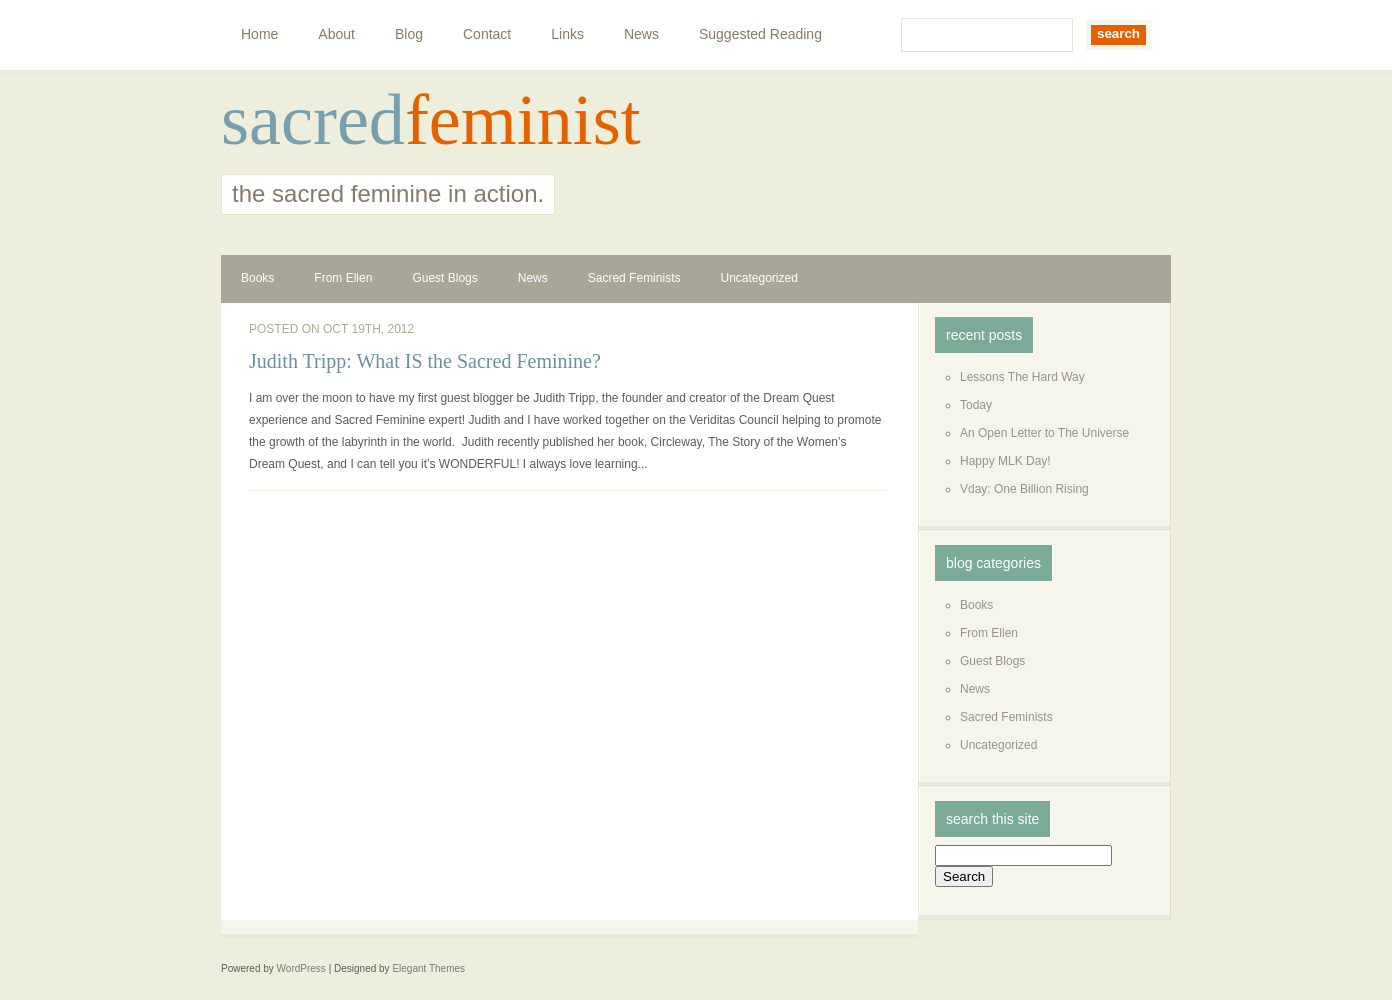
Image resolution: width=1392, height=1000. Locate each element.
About (336, 34)
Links (567, 34)
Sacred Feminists (634, 278)
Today (976, 405)
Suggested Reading (760, 34)
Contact (487, 34)
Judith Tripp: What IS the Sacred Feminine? (425, 361)
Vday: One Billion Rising (1024, 489)
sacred (313, 120)
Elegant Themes (428, 968)
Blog (409, 34)
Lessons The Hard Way (1022, 377)
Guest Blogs (444, 278)
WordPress (301, 968)
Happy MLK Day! (1005, 461)
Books (257, 278)
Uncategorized (758, 278)
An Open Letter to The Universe (1044, 433)
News (641, 34)
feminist (523, 120)
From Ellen (343, 278)
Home (259, 34)
